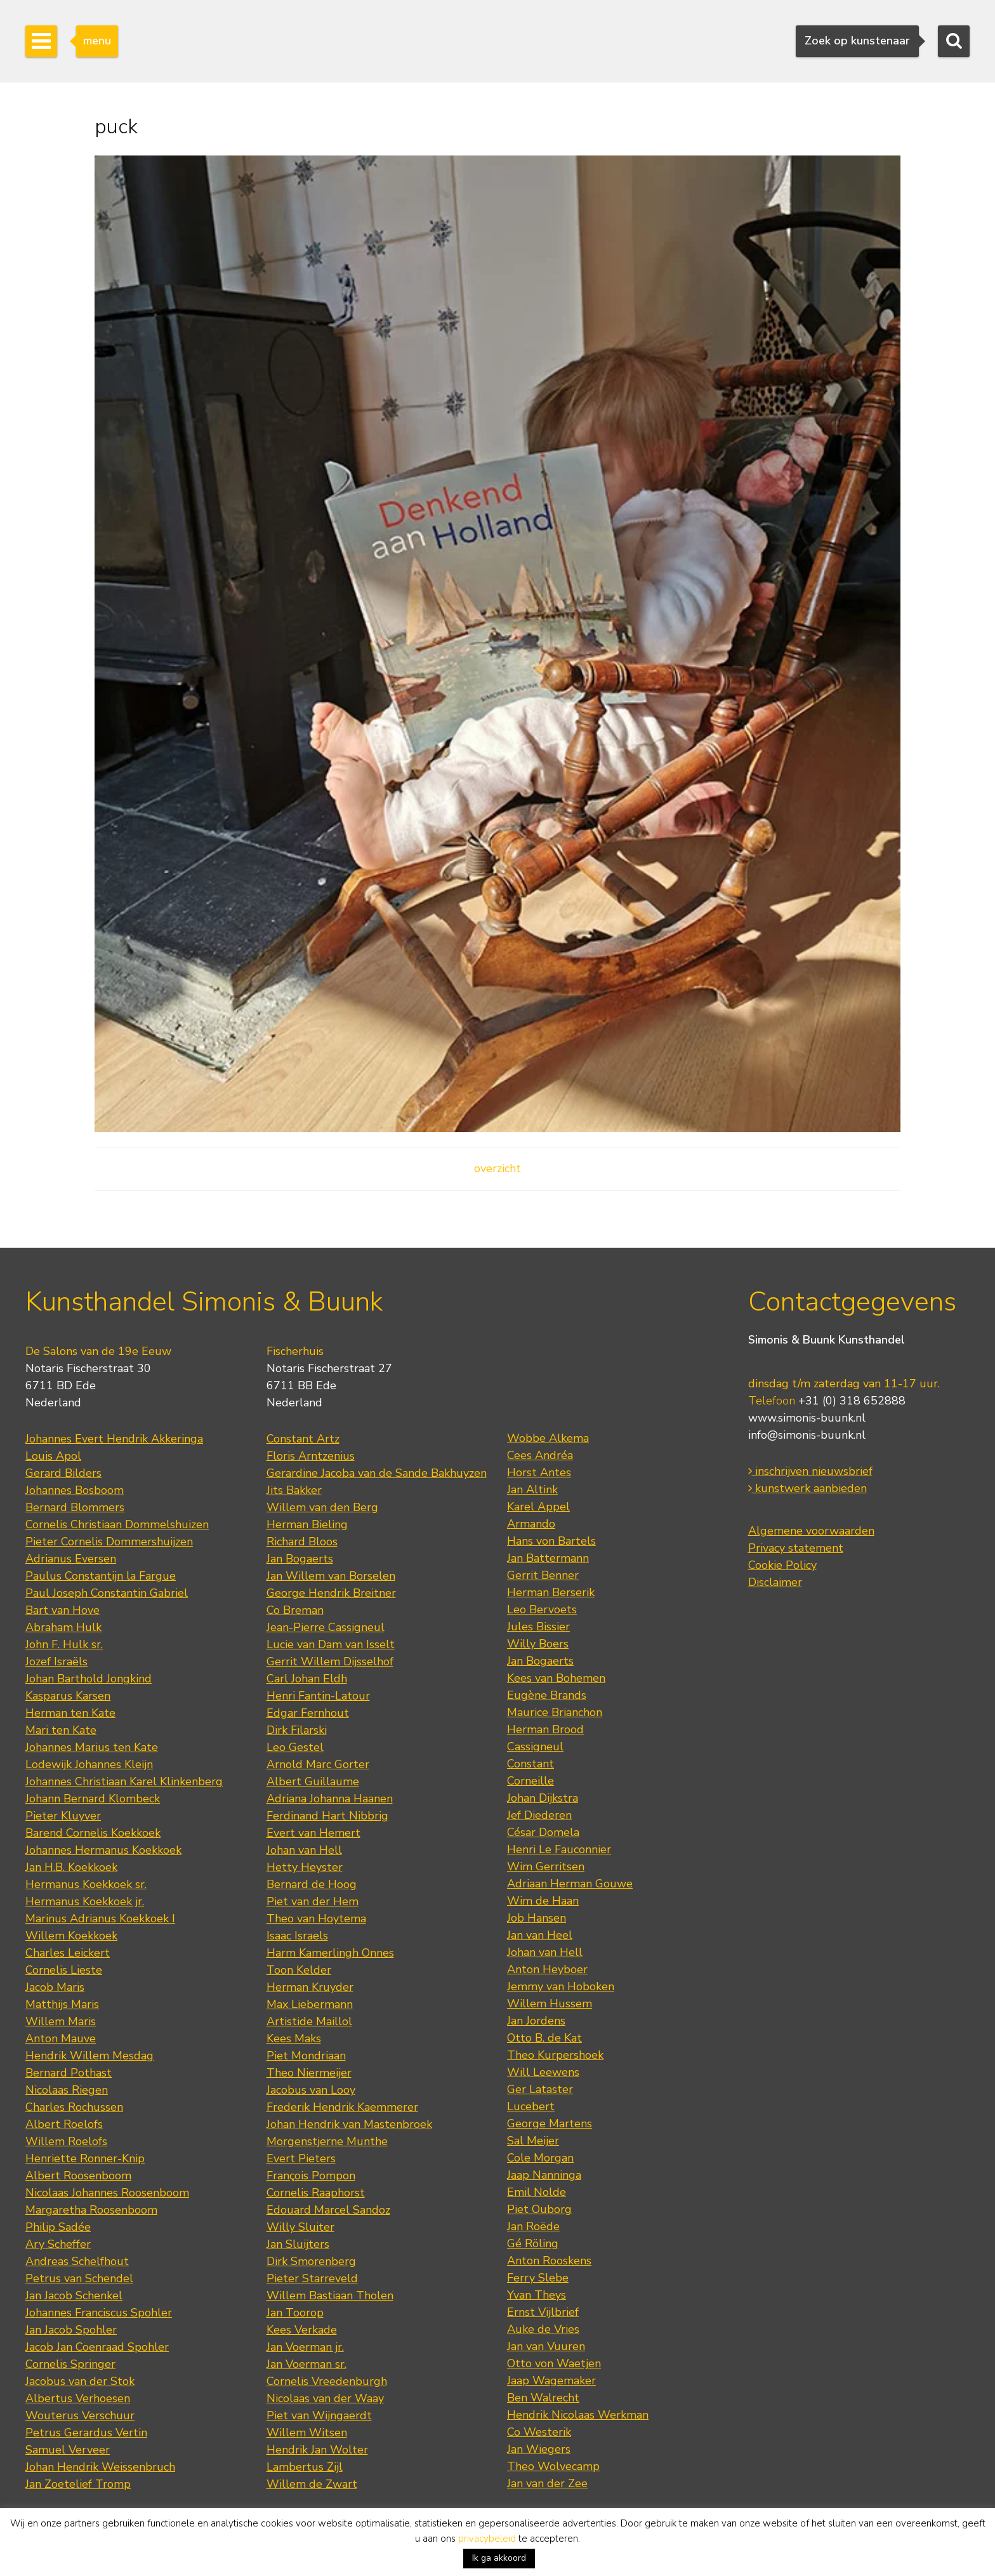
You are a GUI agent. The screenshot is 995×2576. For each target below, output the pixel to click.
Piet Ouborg (539, 2209)
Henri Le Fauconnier (559, 1849)
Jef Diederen (539, 1815)
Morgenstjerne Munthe (327, 2141)
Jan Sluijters (298, 2244)
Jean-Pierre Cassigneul (326, 1627)
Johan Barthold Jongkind (88, 1678)
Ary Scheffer (58, 2244)
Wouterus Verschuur (80, 2415)
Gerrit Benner (543, 1575)
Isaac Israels (297, 1935)
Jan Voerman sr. (306, 2364)
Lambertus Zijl (305, 2466)
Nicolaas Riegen (66, 2089)
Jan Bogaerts (300, 1558)
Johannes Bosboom (74, 1490)
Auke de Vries (543, 2329)
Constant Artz (303, 1438)
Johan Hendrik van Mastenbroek (349, 2124)
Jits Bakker (294, 1490)
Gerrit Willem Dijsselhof (330, 1661)
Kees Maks (294, 2038)
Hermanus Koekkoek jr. (84, 1901)
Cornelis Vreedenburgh (327, 2381)
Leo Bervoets (542, 1609)
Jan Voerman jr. (305, 2347)
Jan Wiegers (538, 2449)
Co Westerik (539, 2432)
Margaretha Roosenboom (91, 2209)
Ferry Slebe (538, 2277)
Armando (531, 1523)
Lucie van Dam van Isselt (331, 1644)
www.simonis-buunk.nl (807, 1417)
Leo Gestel (295, 1747)
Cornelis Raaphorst (316, 2192)
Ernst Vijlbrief (543, 2312)
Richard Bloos (302, 1541)
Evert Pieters (301, 2158)
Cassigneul (535, 1746)
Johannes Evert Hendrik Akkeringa (114, 1438)
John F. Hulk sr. (64, 1644)
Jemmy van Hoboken (560, 1986)
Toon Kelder (299, 1970)
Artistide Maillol (309, 2021)
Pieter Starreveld (312, 2278)
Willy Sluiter (300, 2227)
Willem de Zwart (312, 2484)
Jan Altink (532, 1489)
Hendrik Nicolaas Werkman (578, 2414)
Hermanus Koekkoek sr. (86, 1884)
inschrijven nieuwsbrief (810, 1471)
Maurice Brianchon (554, 1712)
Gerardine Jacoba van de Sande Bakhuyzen (377, 1473)
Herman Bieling (307, 1524)
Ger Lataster (540, 2089)
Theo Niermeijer (309, 2072)
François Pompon (311, 2175)
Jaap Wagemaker (551, 2380)
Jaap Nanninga (544, 2175)
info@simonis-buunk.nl (807, 1435)
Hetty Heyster (305, 1867)
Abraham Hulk (63, 1627)
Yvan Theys (536, 2294)
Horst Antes (539, 1472)
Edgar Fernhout (308, 1713)
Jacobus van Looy (311, 2089)
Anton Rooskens (549, 2260)
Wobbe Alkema (548, 1438)
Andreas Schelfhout (77, 2261)
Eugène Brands (546, 1695)
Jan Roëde (533, 2226)
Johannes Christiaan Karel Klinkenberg (124, 1781)
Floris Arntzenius (311, 1455)
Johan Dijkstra (542, 1798)
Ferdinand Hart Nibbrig (327, 1815)
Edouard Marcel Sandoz (328, 2209)
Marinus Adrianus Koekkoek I (100, 1918)
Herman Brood (545, 1729)
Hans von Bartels (551, 1541)
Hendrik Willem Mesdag (89, 2055)
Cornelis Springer (70, 2364)
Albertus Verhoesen (77, 2398)
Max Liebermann (310, 2004)
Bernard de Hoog (312, 1884)
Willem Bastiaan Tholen (330, 2295)
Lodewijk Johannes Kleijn (89, 1764)
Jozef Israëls (56, 1661)
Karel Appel (538, 1506)
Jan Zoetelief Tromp (78, 2484)
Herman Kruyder (310, 1987)
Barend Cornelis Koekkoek (93, 1832)
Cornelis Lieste (63, 1970)
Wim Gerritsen (545, 1866)
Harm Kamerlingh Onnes (330, 1952)
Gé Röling (532, 2243)
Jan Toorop (295, 2312)
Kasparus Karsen (67, 1695)
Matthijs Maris (62, 2004)
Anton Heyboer (547, 1969)
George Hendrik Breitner (331, 1593)
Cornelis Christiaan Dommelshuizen (117, 1524)
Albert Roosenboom (78, 2175)
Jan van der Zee (547, 2483)
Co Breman (295, 1610)
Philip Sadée (58, 2227)
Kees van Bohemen (556, 1678)
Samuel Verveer (67, 2449)
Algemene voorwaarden (811, 1530)
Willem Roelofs (66, 2141)
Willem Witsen (307, 2432)
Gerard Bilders (63, 1473)
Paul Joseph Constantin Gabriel (106, 1593)
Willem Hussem (549, 2003)
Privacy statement (795, 1548)
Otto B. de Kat (544, 2037)
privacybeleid (487, 2538)
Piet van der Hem (313, 1901)
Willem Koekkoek (71, 1935)
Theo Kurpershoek (555, 2055)
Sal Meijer (533, 2140)
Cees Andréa (540, 1455)
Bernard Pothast (68, 2072)
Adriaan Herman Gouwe (570, 1883)
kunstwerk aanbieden (807, 1488)
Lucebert (531, 2106)
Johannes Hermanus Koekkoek (103, 1850)
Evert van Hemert (313, 1832)
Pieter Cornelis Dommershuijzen (109, 1541)
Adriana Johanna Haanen (330, 1798)
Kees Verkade (302, 2329)
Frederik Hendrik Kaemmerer (342, 2107)
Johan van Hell (304, 1850)
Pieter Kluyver (63, 1815)
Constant (530, 1763)
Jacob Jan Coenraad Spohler (97, 2347)
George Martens (549, 2123)
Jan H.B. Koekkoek (71, 1867)
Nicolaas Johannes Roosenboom (107, 2192)
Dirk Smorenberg (311, 2261)
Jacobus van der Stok (80, 2381)
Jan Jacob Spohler (71, 2329)
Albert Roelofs (64, 2124)
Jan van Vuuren (546, 2346)
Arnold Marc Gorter (318, 1764)
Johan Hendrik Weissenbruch (100, 2466)
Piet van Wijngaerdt (319, 2415)
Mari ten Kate (60, 1730)
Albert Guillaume (313, 1781)
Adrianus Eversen (70, 1558)
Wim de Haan (543, 1900)
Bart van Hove (62, 1610)
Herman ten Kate (70, 1713)
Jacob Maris (54, 1987)
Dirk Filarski (297, 1730)
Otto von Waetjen (554, 2363)
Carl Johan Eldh (307, 1678)
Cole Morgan (540, 2157)
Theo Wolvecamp (553, 2466)
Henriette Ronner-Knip (85, 2158)
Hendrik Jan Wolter (317, 2449)
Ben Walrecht (543, 2397)
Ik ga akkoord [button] (499, 2558)
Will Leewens (543, 2072)
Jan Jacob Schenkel (73, 2295)
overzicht (497, 1168)
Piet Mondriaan (306, 2055)
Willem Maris (60, 2021)
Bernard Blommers (74, 1507)
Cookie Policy (782, 1565)
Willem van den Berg (322, 1507)
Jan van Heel (539, 1935)
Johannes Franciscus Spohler (98, 2312)
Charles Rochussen (74, 2107)
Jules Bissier (538, 1626)
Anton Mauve (60, 2038)
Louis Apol (53, 1455)
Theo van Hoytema (316, 1918)
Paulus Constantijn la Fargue (100, 1575)
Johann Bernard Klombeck (92, 1798)
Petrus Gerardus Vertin (86, 2432)
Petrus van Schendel (79, 2278)
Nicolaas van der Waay (325, 2398)
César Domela (543, 1832)
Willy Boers (538, 1643)
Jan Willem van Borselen (331, 1575)
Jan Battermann (548, 1558)
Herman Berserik (551, 1592)
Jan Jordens (536, 2020)
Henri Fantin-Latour (318, 1695)
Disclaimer (775, 1582)
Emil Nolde (536, 2192)
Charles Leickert (67, 1952)
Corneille (530, 1780)
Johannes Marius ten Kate (91, 1747)
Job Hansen (536, 1917)
